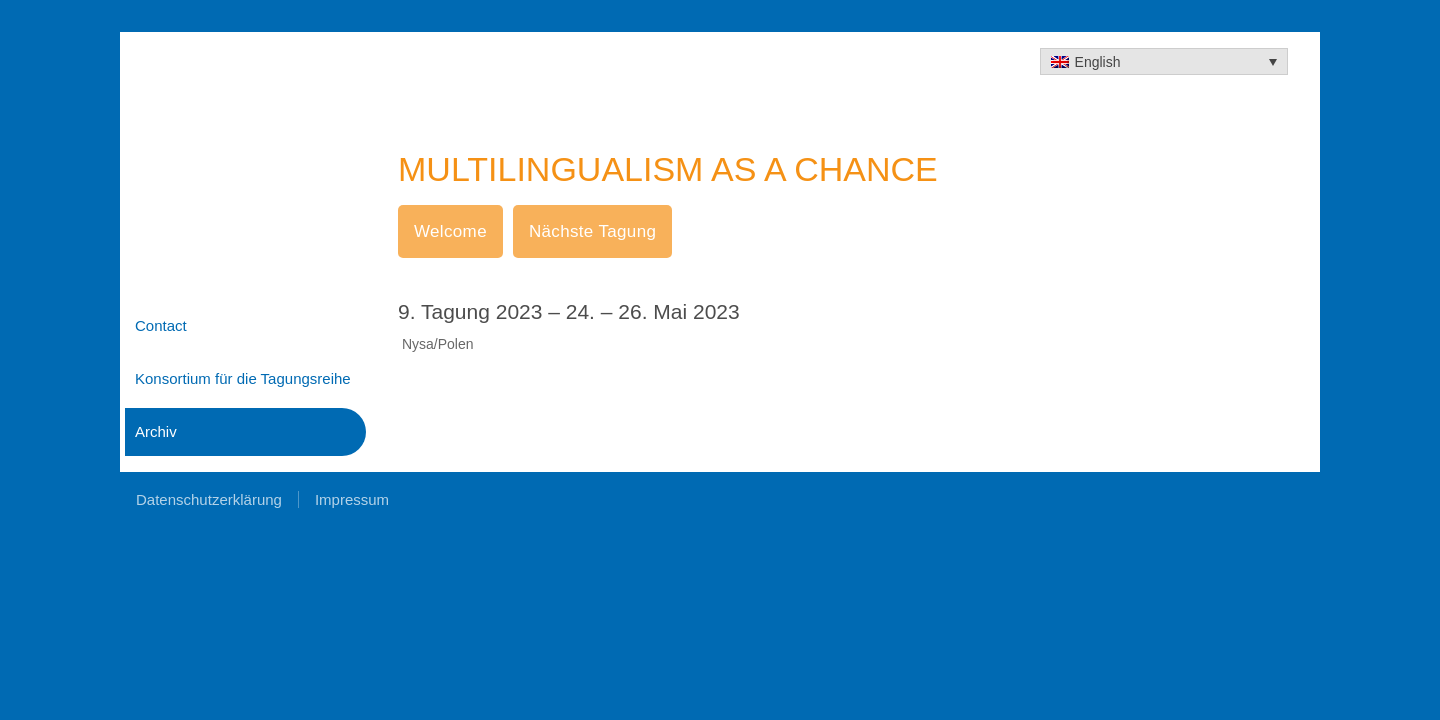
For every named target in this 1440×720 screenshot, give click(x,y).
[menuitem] (1164, 61)
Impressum (352, 499)
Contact (161, 325)
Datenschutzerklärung (209, 499)
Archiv (156, 431)
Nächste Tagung (592, 231)
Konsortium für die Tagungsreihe (243, 378)
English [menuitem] (1098, 62)
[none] (1164, 61)
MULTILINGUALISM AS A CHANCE (668, 169)
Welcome (450, 231)
